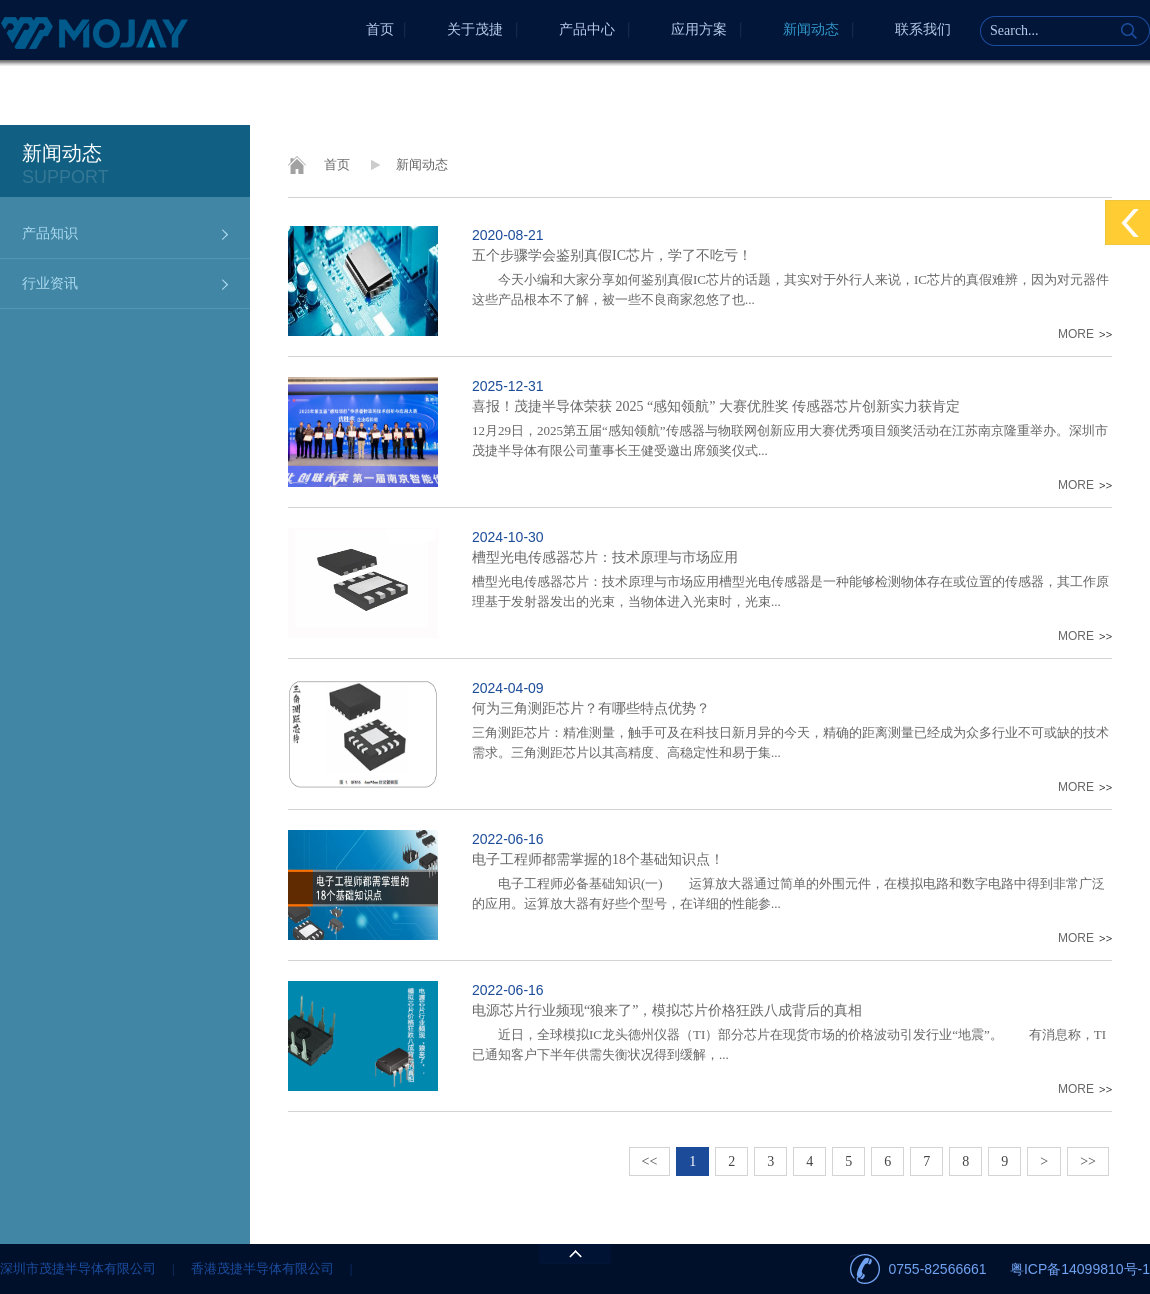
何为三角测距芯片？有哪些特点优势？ (591, 708)
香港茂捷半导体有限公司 (262, 1268)
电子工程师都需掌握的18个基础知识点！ (598, 859)
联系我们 (923, 29)
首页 (380, 29)
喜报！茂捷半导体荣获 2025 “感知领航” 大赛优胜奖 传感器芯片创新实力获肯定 (716, 406)
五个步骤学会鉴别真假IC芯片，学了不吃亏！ (612, 255)
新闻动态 (811, 29)
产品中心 (587, 29)
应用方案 (699, 29)
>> (1088, 1161)
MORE (1076, 334)
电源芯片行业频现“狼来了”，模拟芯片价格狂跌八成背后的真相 (667, 1010)
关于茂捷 (475, 29)
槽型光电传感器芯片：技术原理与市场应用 (605, 557)
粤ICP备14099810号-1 (1080, 1269)
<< (650, 1161)
